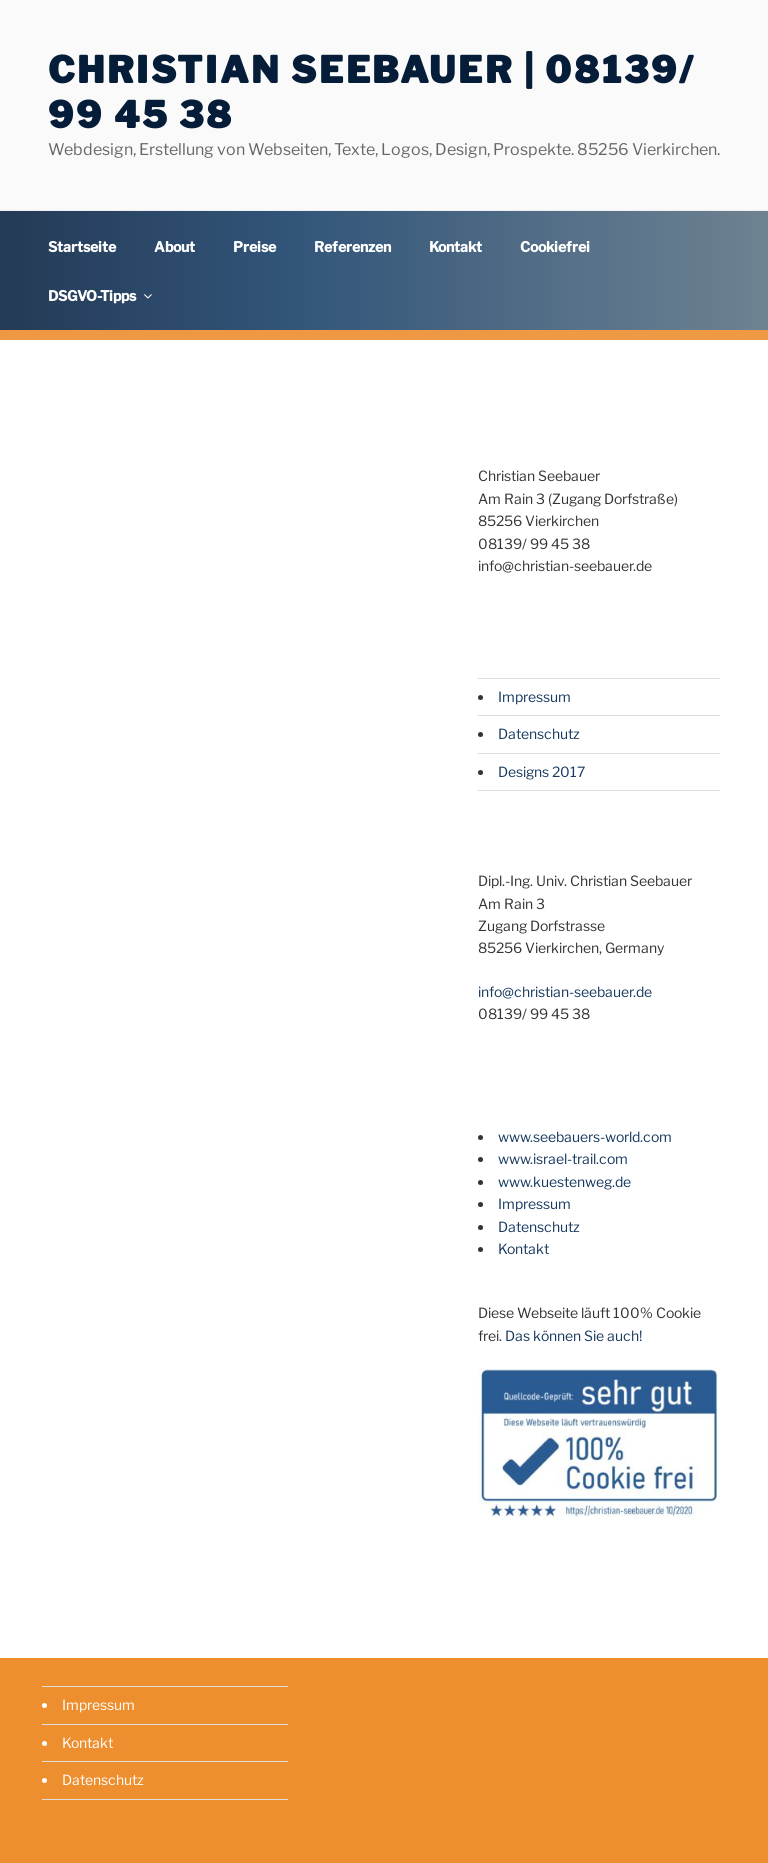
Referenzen (352, 246)
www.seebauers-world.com (585, 1136)
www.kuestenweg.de (564, 1181)
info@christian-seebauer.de (565, 991)
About (174, 246)
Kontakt (455, 246)
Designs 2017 (541, 771)
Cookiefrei (555, 246)
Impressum (534, 696)
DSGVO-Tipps (101, 295)
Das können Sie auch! (573, 1335)
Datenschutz (539, 733)
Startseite (82, 246)
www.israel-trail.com (563, 1158)
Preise (254, 246)
